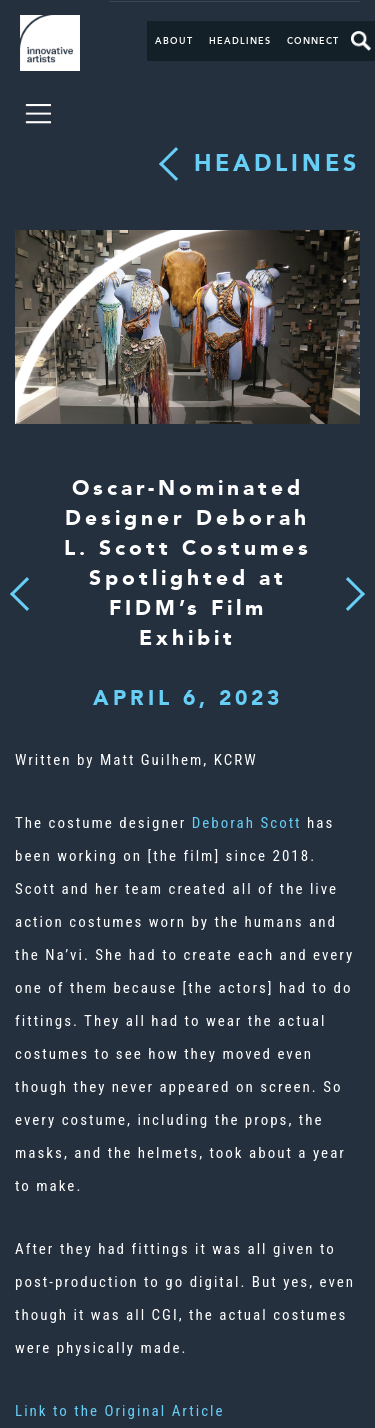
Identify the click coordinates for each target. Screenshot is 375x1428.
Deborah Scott (247, 823)
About (174, 41)
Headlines (240, 41)
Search (361, 41)
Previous (19, 588)
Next (349, 583)
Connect (313, 41)
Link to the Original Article (120, 1411)
